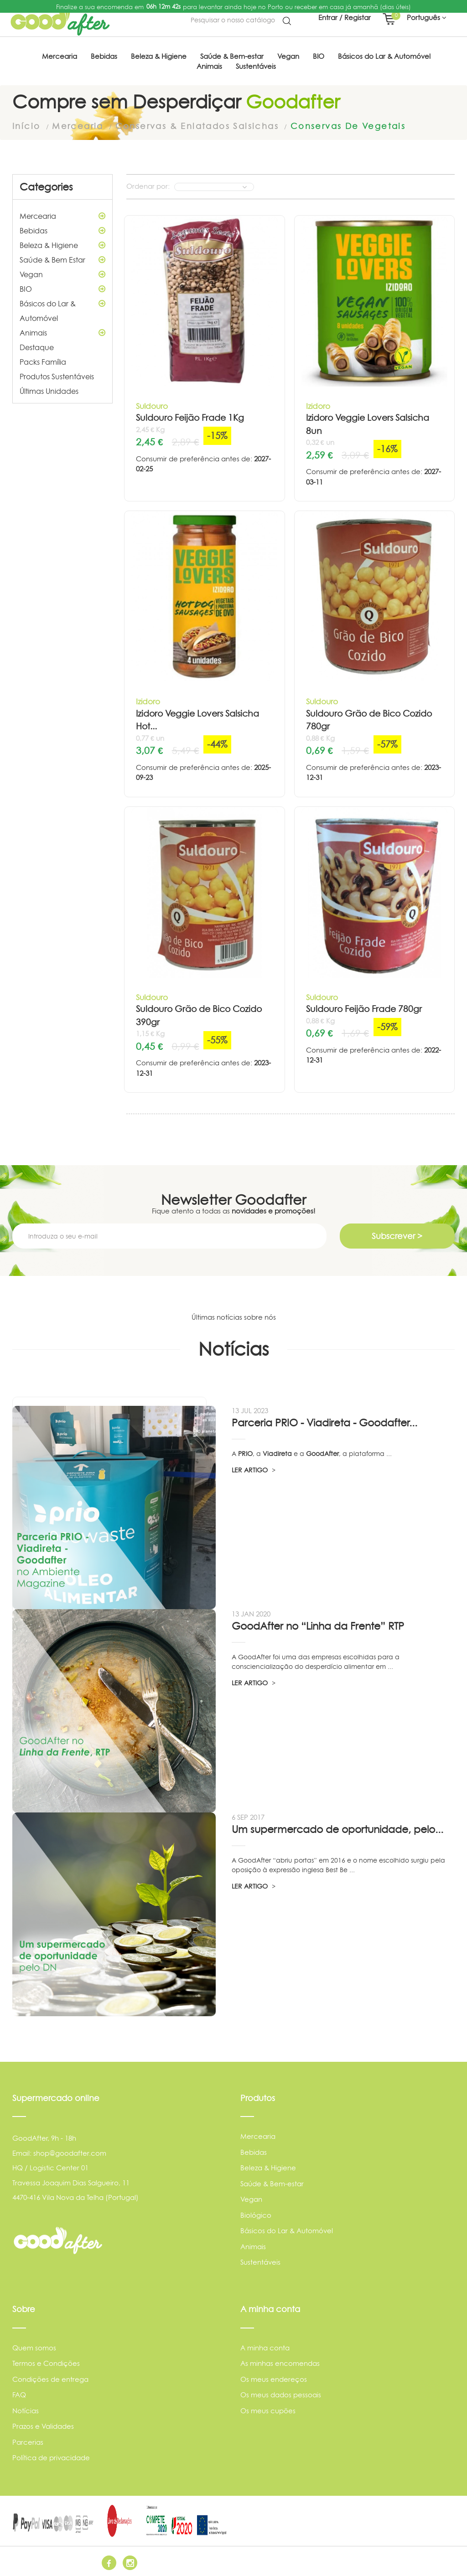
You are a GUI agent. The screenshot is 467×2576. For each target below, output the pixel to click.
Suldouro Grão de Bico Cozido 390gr (199, 1015)
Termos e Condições (46, 2363)
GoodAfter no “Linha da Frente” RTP (318, 1625)
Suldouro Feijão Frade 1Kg (190, 417)
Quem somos (34, 2347)
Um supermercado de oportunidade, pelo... (337, 1829)
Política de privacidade (51, 2457)
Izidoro (318, 405)
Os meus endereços (273, 2378)
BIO (62, 288)
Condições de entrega (50, 2378)
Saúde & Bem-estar (272, 2183)
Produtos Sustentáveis (57, 376)
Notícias (25, 2410)
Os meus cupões (268, 2410)
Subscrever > (397, 1235)
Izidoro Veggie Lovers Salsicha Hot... (197, 720)
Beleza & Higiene (62, 244)
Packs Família (43, 361)
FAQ (19, 2394)
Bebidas (62, 230)
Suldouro (152, 405)
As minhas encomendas (280, 2363)
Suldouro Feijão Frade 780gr (364, 1008)
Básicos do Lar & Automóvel (62, 309)
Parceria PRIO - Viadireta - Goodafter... (324, 1422)
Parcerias (27, 2441)
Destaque (37, 346)
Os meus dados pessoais (280, 2394)
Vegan (62, 274)
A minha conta (265, 2347)
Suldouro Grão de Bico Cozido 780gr (369, 720)
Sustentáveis (260, 2261)
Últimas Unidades (49, 390)
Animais (62, 332)
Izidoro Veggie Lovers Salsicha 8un (367, 424)
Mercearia (62, 215)
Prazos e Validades (43, 2425)
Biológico (255, 2214)
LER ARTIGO (253, 1469)
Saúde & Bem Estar (62, 259)
